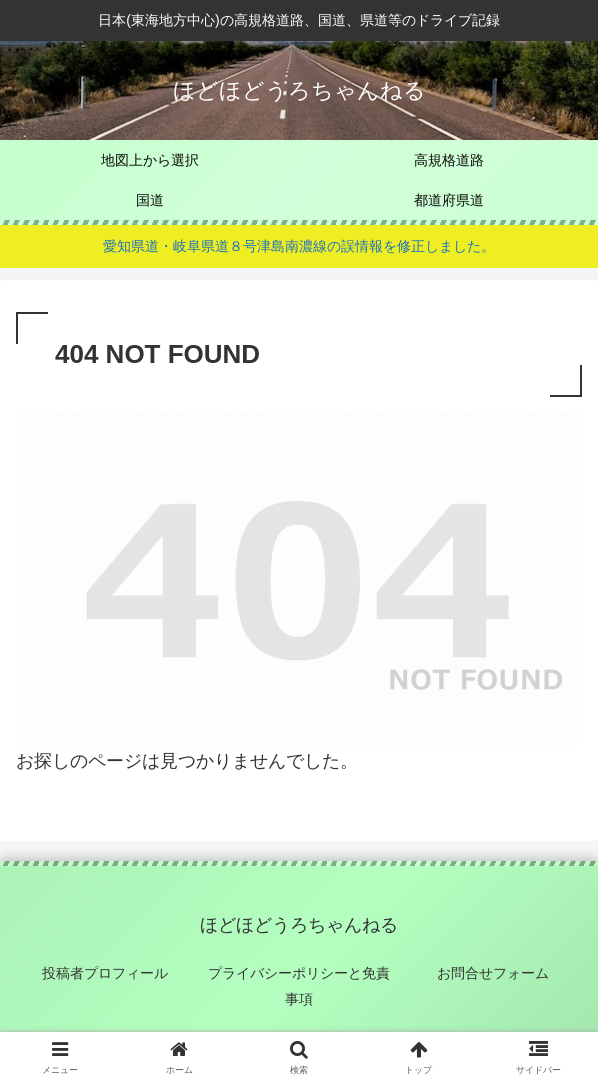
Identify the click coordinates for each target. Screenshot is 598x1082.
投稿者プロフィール (105, 973)
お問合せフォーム (493, 973)
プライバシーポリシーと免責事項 (299, 985)
